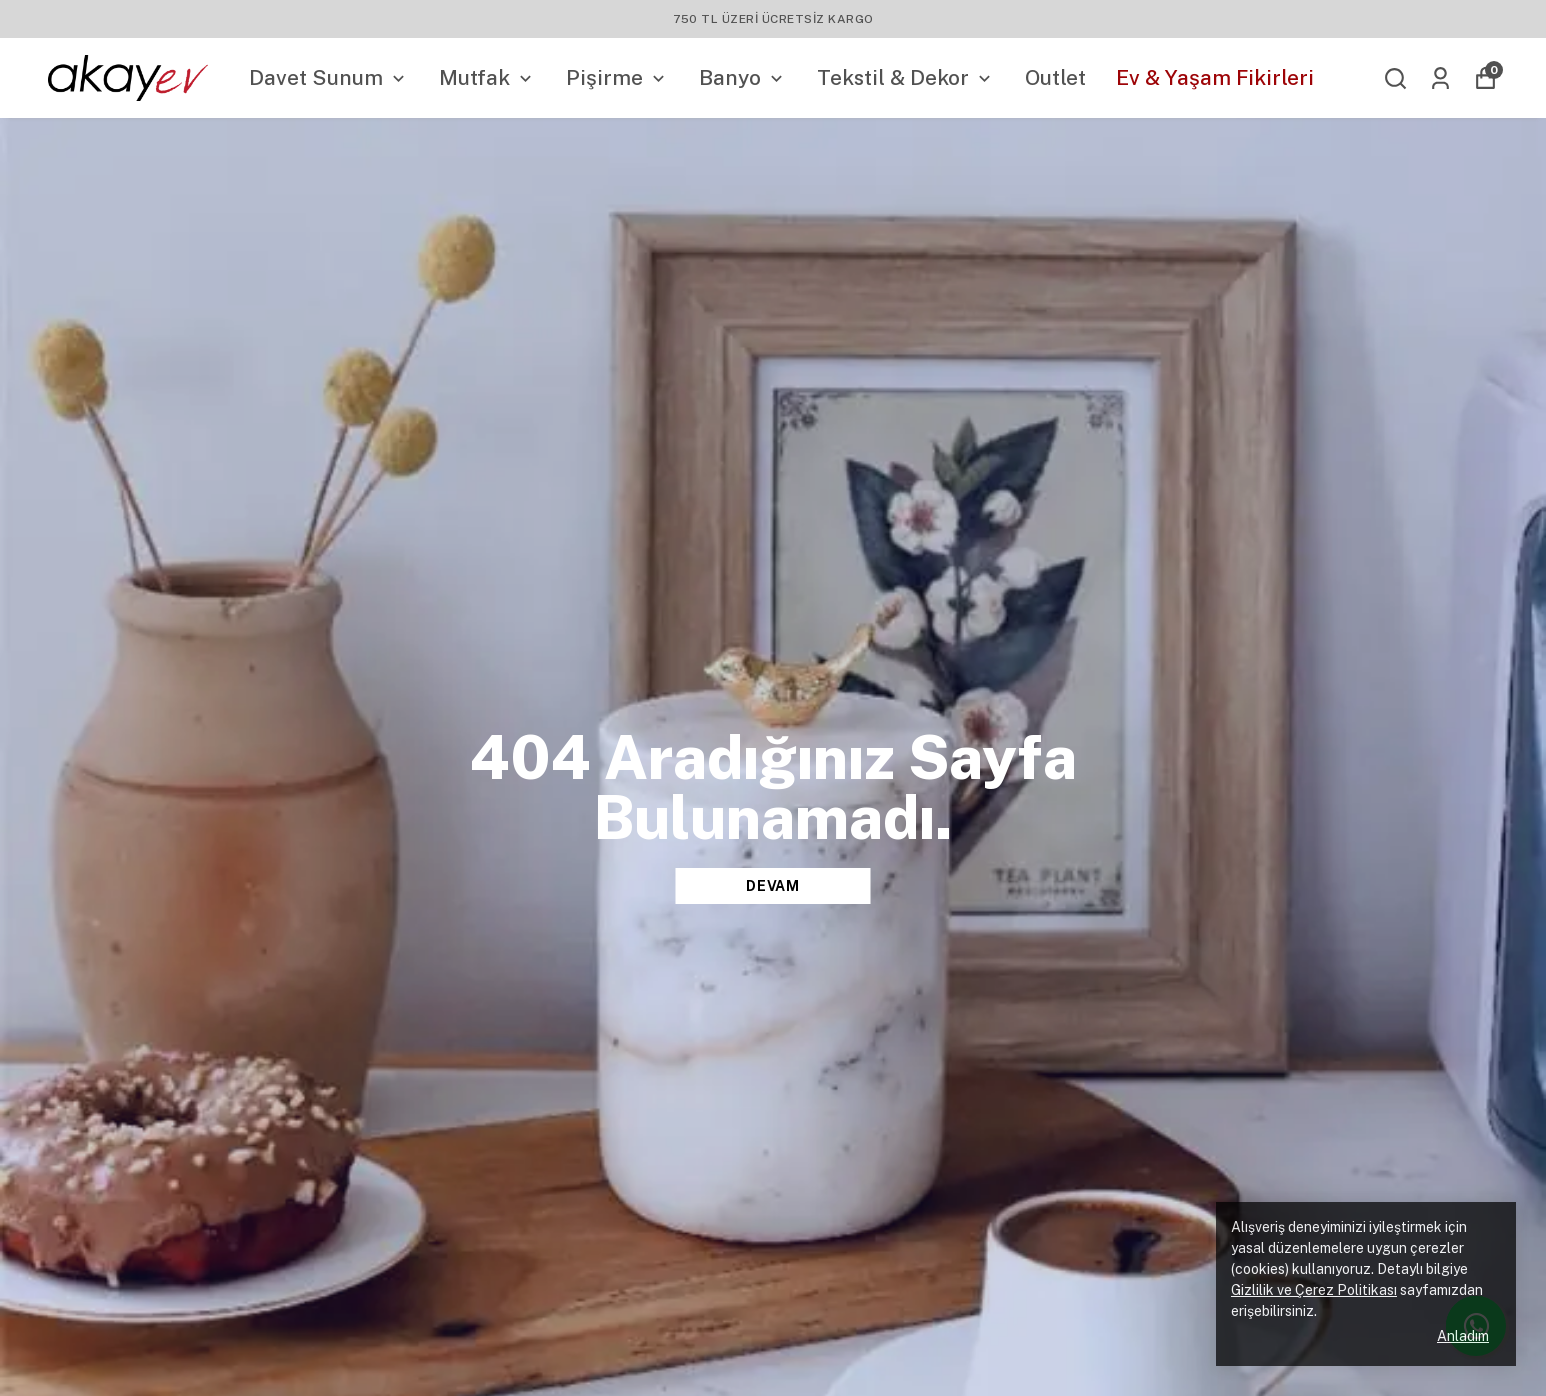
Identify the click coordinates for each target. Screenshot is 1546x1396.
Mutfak (487, 77)
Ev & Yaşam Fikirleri (1215, 77)
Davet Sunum (329, 77)
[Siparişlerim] (1440, 78)
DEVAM (773, 886)
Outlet (1055, 77)
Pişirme (617, 77)
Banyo (743, 77)
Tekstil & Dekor (906, 77)
